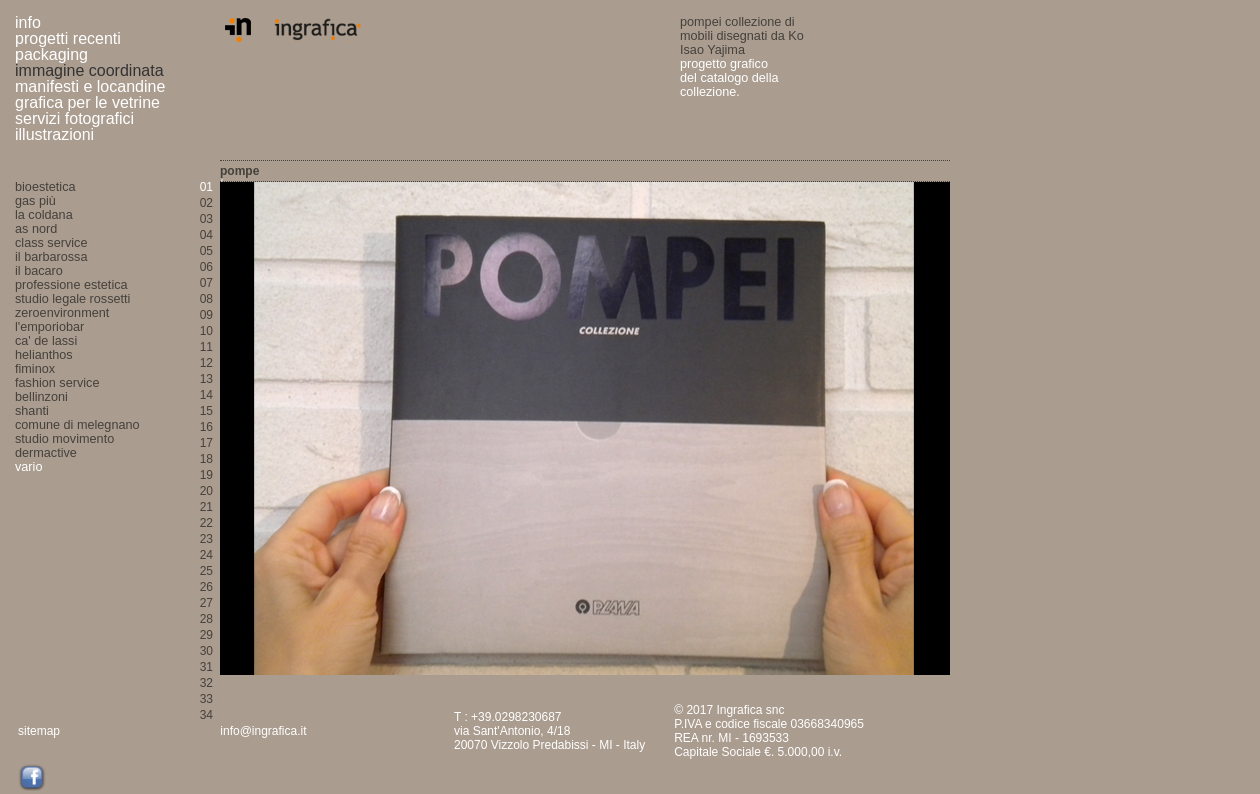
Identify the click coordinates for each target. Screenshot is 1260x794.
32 (206, 683)
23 (206, 539)
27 (206, 603)
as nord (36, 229)
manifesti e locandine (90, 86)
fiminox (35, 369)
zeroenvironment (62, 313)
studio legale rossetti (72, 299)
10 (206, 331)
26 (206, 587)
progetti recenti (68, 38)
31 (206, 667)
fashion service (57, 383)
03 (206, 219)
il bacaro (39, 271)
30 (206, 651)
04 (206, 235)
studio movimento (64, 439)
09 (206, 315)
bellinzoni (41, 397)
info (28, 22)
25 (206, 571)
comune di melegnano (77, 425)
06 (206, 267)
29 (206, 635)
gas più (35, 201)
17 (206, 443)
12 (206, 363)
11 (206, 347)
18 (206, 459)
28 (206, 619)
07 (206, 283)
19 (206, 475)
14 (206, 395)
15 (206, 411)
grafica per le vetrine (87, 102)
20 (206, 491)
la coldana (44, 215)
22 (206, 523)
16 (206, 427)
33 (206, 699)
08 (206, 299)
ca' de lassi (46, 341)
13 (206, 379)
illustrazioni (54, 134)
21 (206, 507)
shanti (32, 411)
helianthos (44, 355)
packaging (51, 54)
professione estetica (71, 285)
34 (206, 715)
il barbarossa (51, 257)
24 (206, 555)
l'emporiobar (49, 327)
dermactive (46, 453)
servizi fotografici (74, 118)
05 (206, 251)
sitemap (39, 731)
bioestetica (45, 187)
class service (51, 243)
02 (206, 203)
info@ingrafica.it (263, 731)
